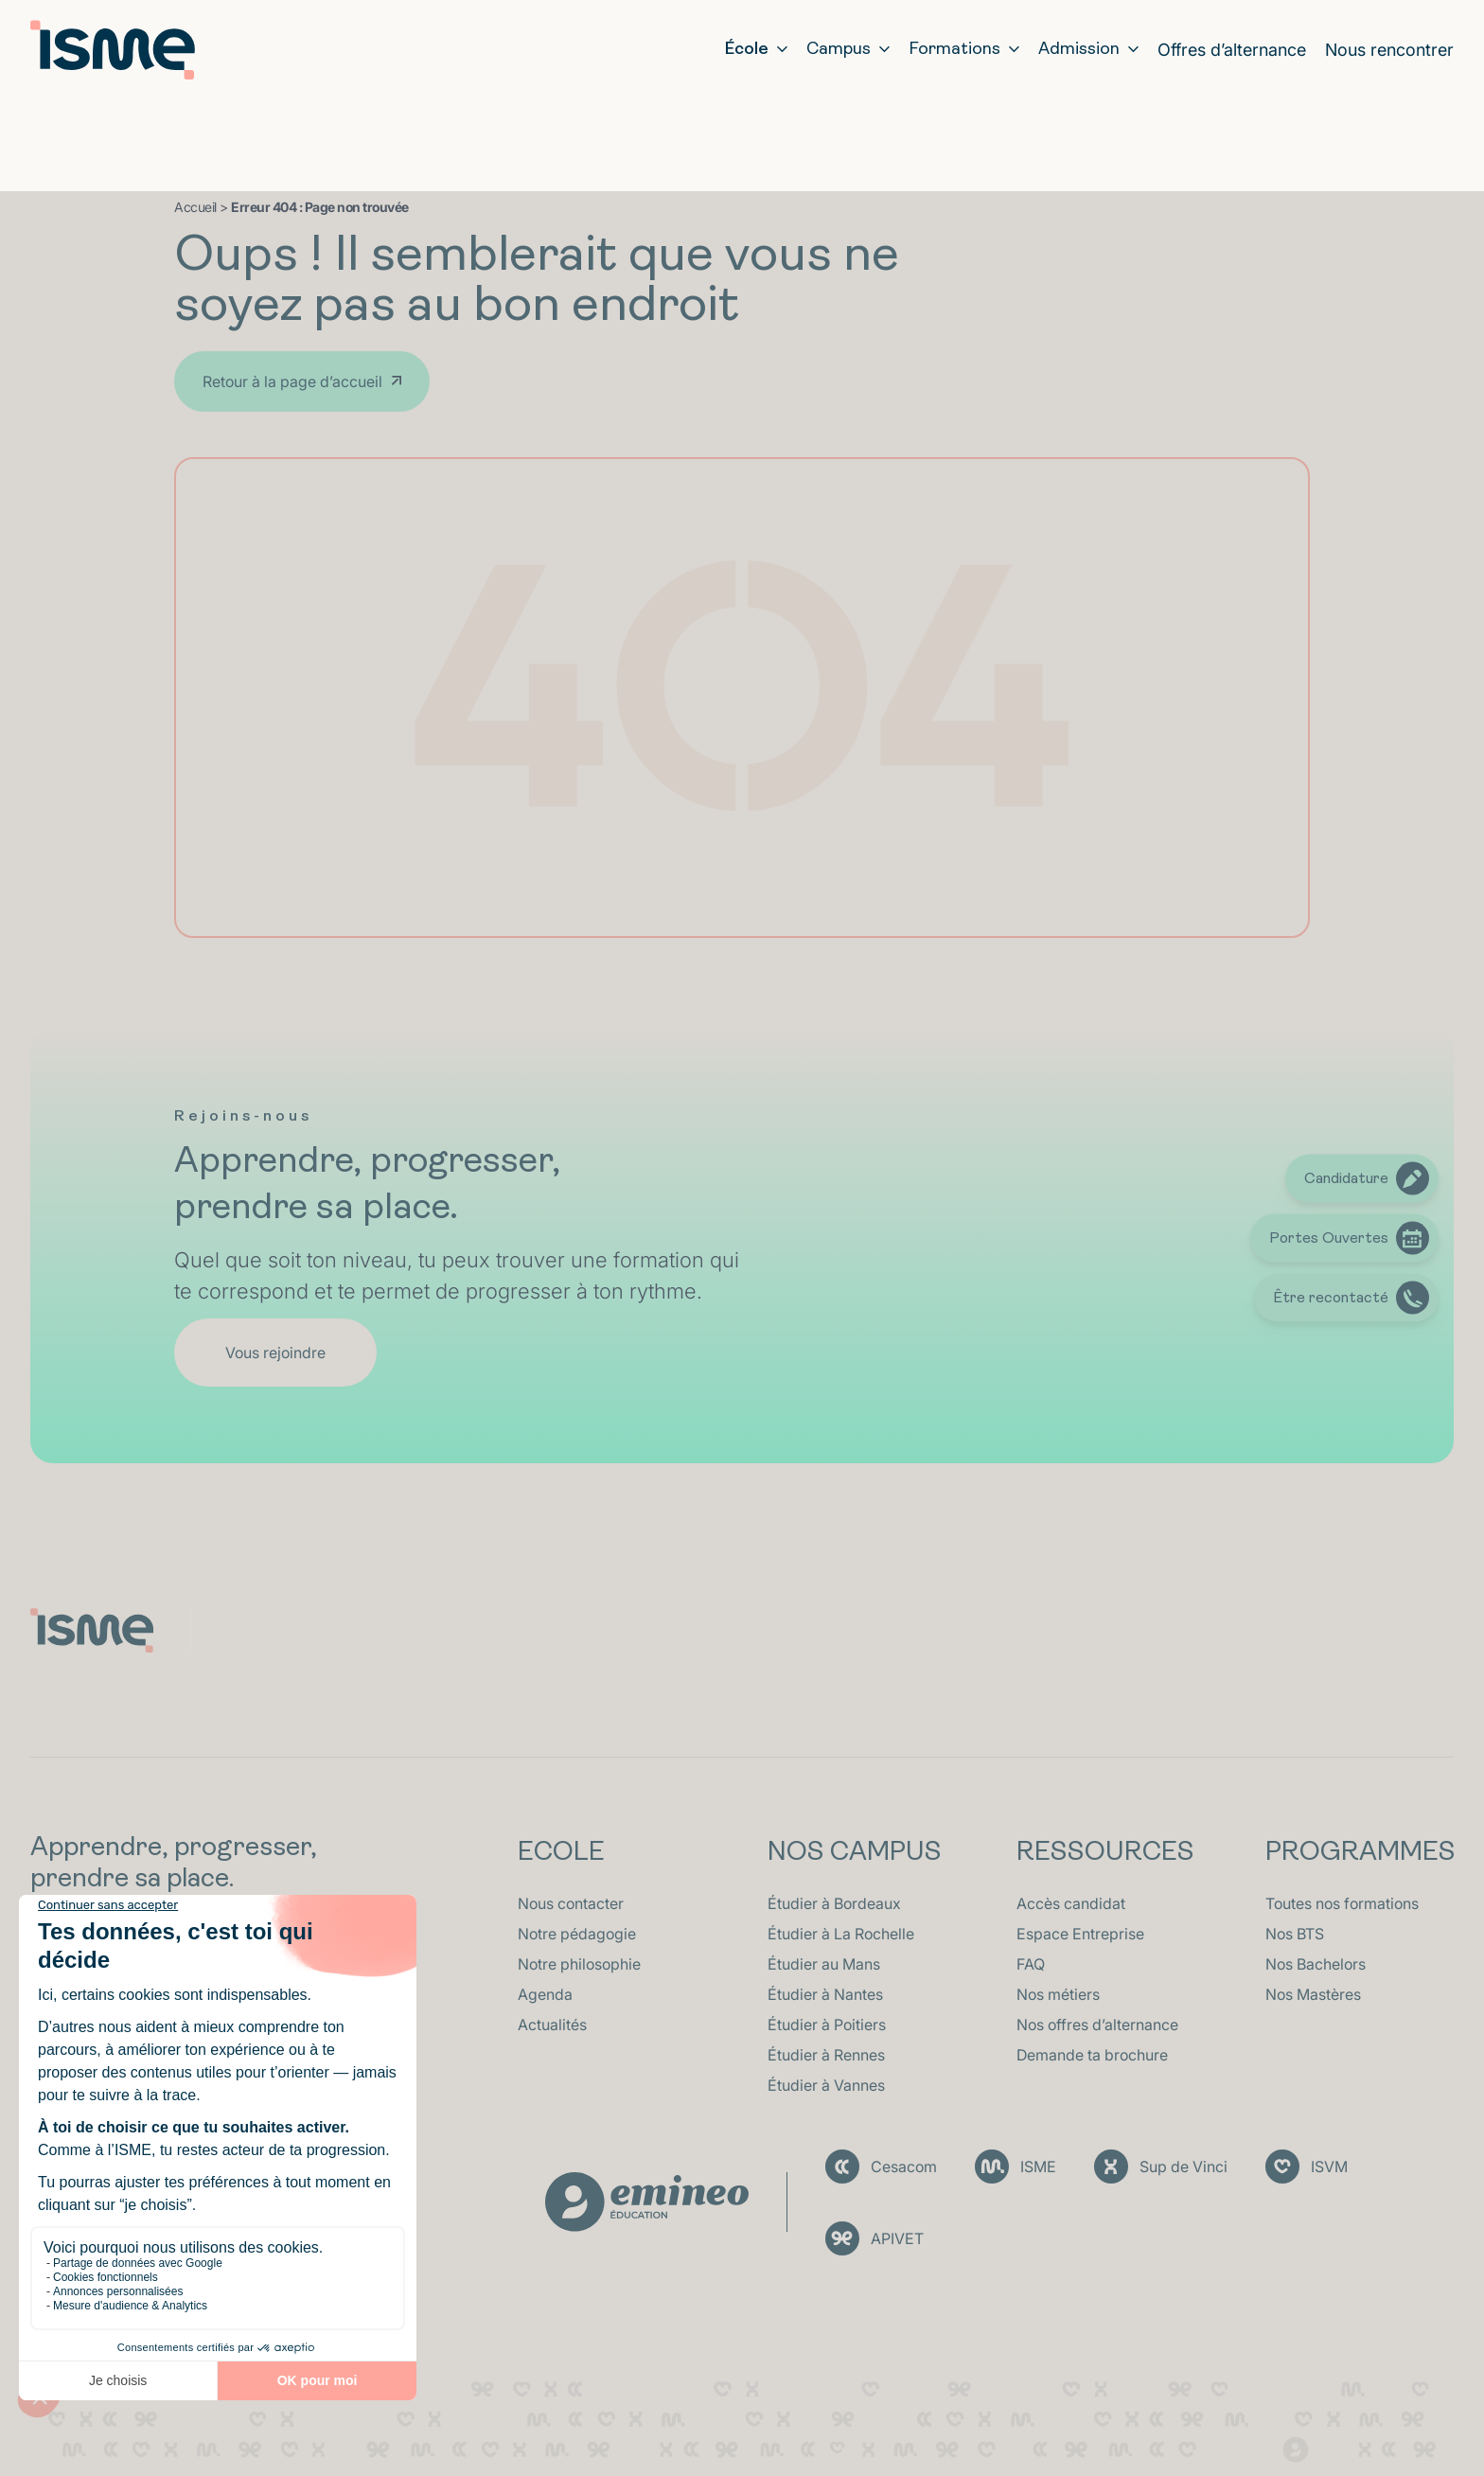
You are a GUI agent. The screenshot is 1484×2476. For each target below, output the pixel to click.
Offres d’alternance (1231, 50)
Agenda (545, 1994)
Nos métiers (1058, 1994)
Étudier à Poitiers (827, 2024)
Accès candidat (1070, 1903)
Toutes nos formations (1342, 1903)
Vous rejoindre (275, 1352)
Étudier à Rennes (826, 2054)
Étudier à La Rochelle (841, 1933)
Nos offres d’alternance (1097, 2024)
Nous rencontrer (1389, 50)
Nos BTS (1294, 1933)
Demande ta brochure (1092, 2054)
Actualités (552, 2024)
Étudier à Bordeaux (834, 1903)
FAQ (1030, 1963)
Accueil (195, 207)
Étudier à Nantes (825, 1994)
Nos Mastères (1313, 1994)
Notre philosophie (579, 1963)
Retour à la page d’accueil (292, 381)
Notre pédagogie (577, 1933)
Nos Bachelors (1315, 1963)
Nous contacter (571, 1903)
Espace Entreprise (1080, 1933)
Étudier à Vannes (826, 2085)
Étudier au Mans (824, 1963)
